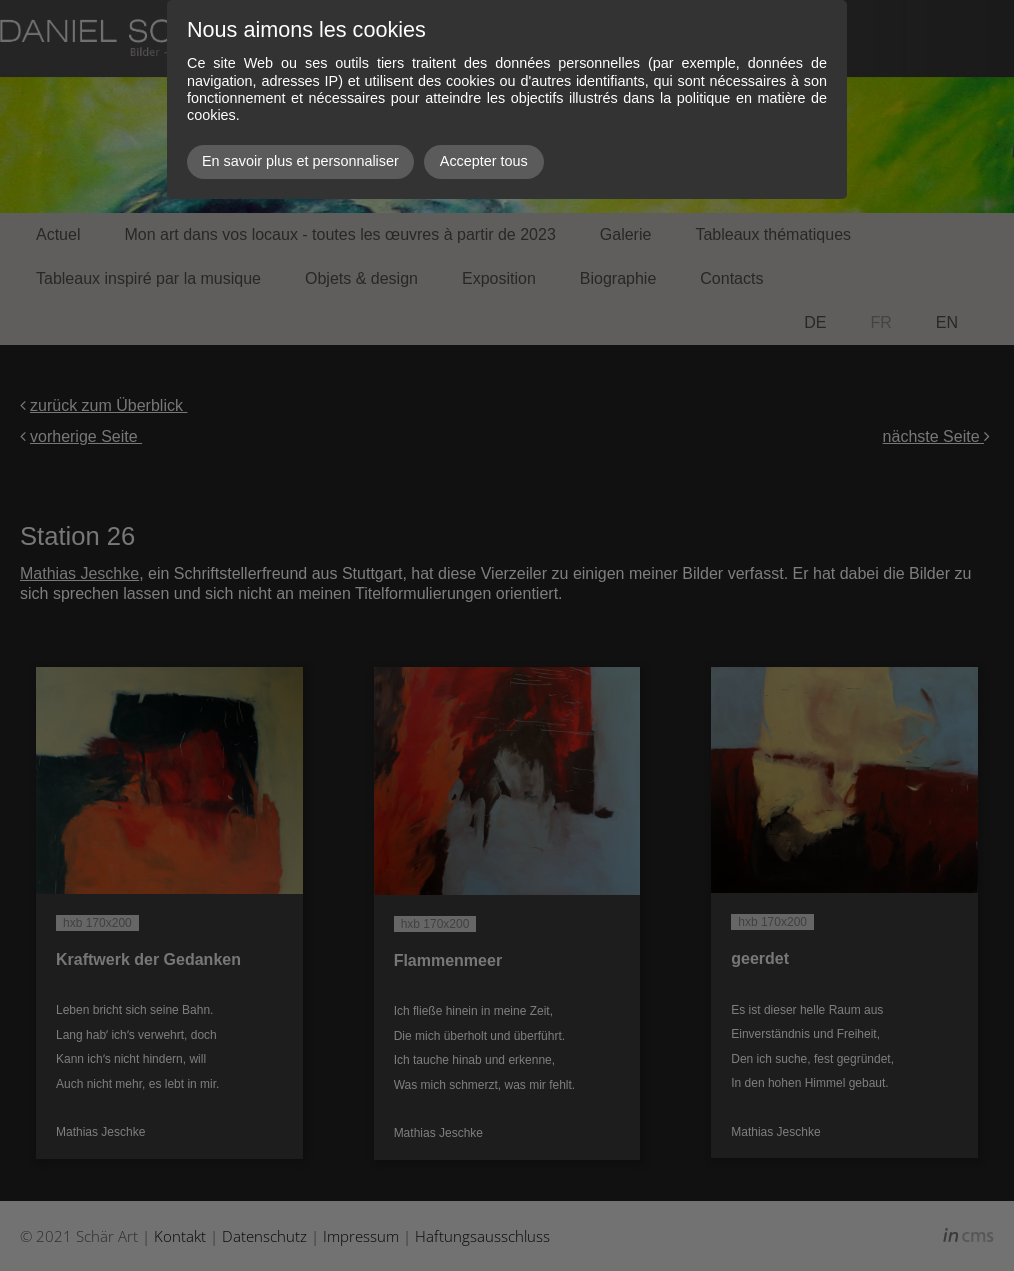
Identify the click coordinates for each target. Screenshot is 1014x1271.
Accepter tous (484, 161)
